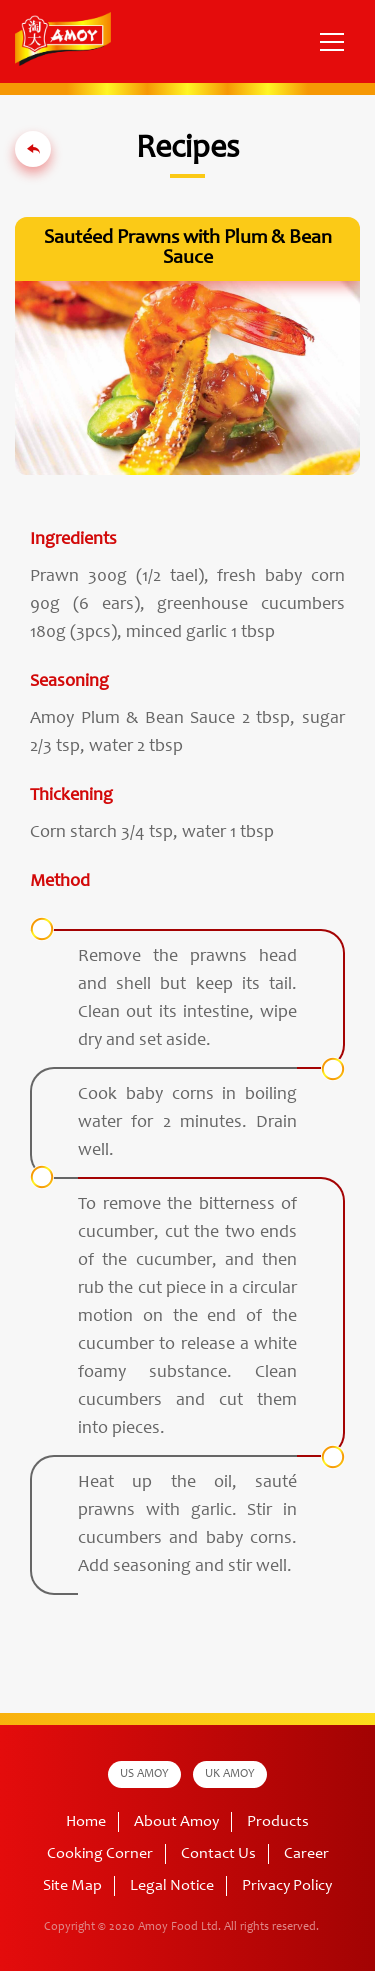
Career (306, 1854)
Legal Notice (172, 1886)
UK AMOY (230, 1774)
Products (278, 1822)
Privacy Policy (287, 1886)
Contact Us (218, 1854)
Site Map (72, 1886)
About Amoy (176, 1822)
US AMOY (144, 1774)
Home (86, 1822)
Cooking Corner (100, 1854)
